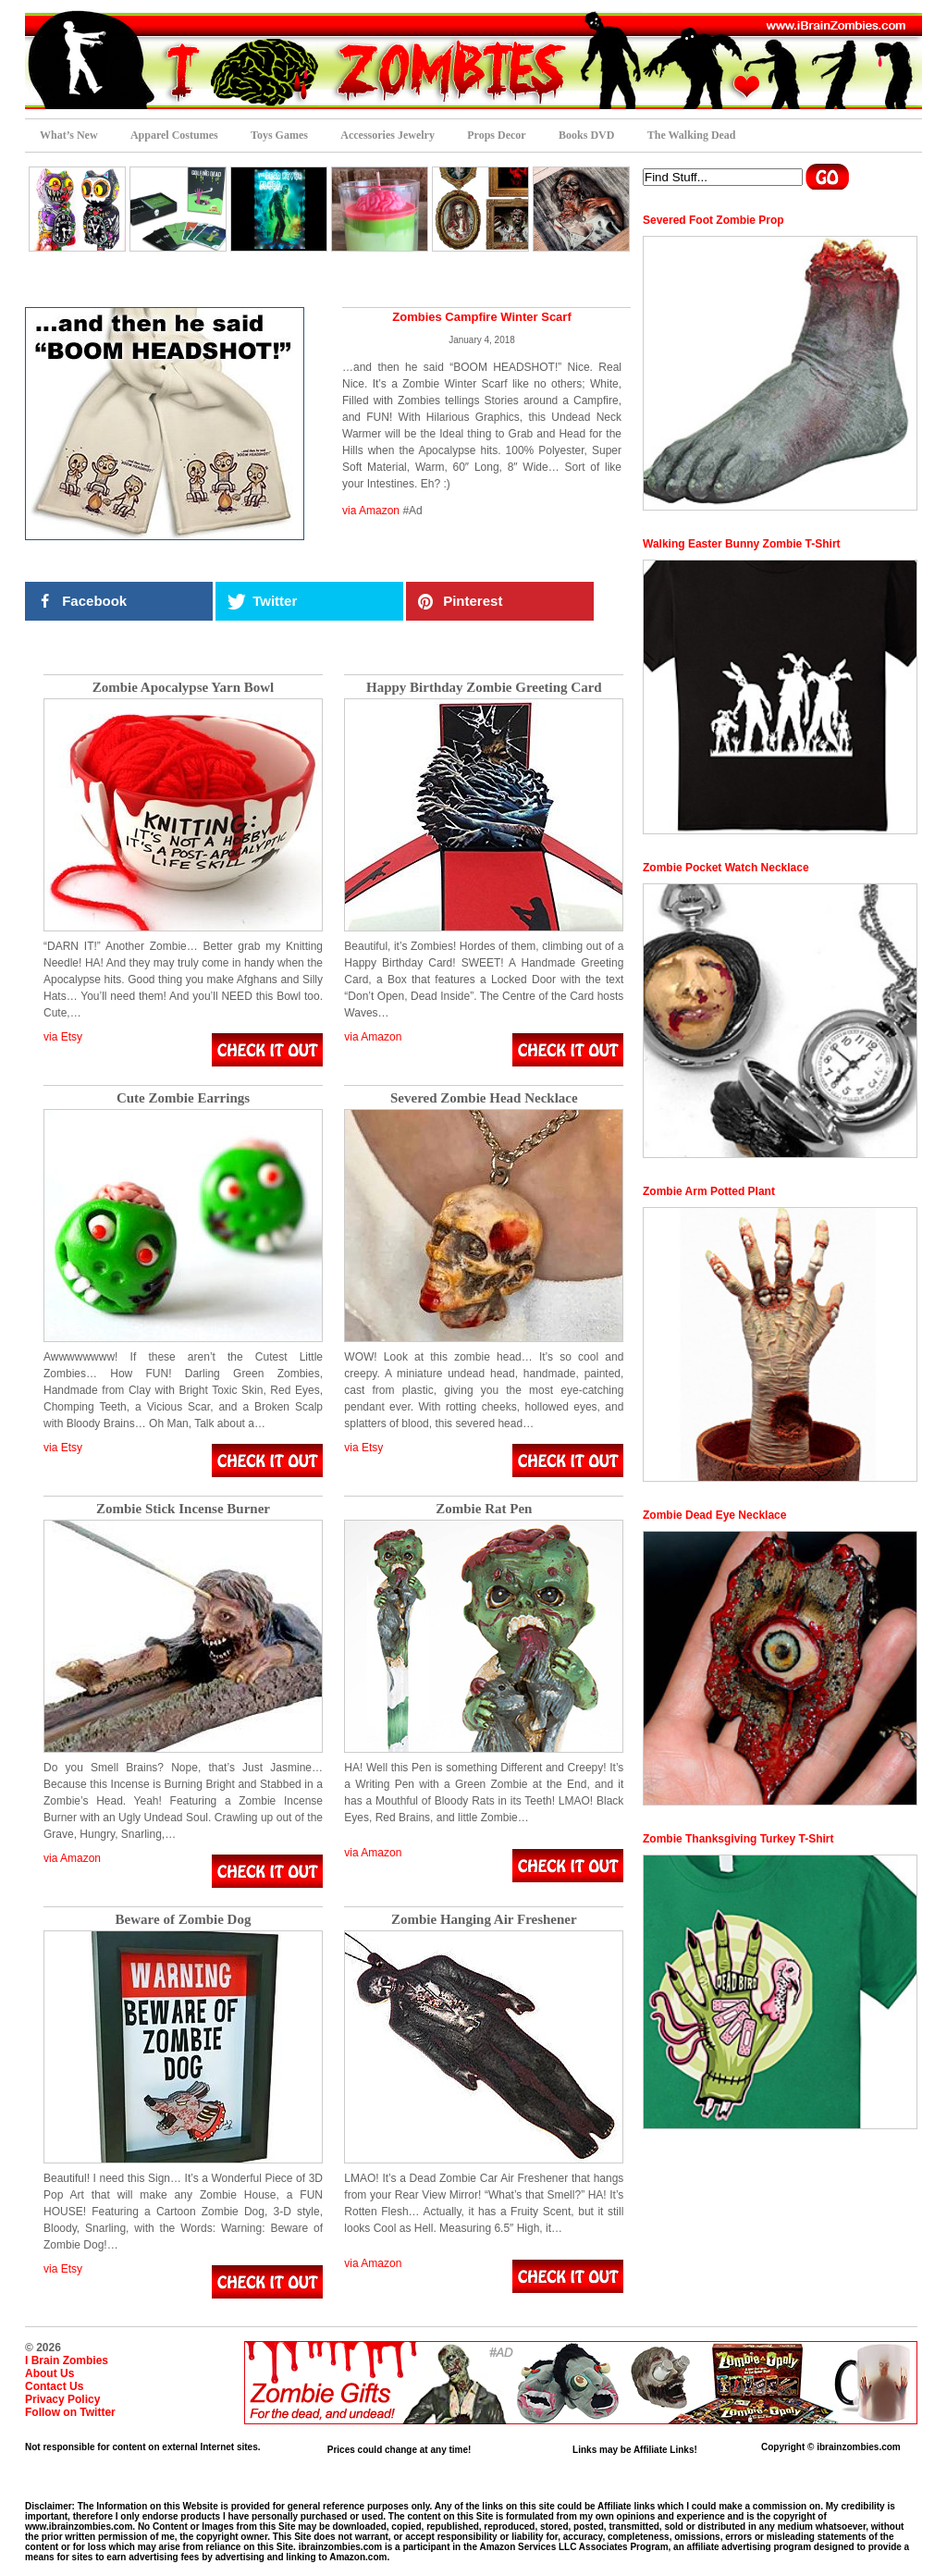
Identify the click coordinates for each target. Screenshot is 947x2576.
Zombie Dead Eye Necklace (714, 1515)
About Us (49, 2373)
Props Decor (496, 135)
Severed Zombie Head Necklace (484, 1098)
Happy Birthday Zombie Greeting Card (484, 688)
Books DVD (586, 135)
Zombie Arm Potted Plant (709, 1191)
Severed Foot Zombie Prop (713, 220)
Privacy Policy (62, 2399)
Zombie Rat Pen (484, 1509)
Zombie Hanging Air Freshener (484, 1920)
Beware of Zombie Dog (184, 1920)
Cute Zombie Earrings (183, 1098)
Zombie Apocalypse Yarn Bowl (183, 688)
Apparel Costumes (174, 135)
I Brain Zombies (66, 2360)
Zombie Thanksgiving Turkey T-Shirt (738, 1838)
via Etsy (62, 1036)
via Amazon (371, 510)
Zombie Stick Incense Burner (183, 1509)
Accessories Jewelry (387, 135)
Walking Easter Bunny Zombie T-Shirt (742, 543)
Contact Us (54, 2386)
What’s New (69, 135)
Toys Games (279, 135)
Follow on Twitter (70, 2412)
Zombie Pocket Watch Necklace (726, 867)
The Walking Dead (691, 135)
